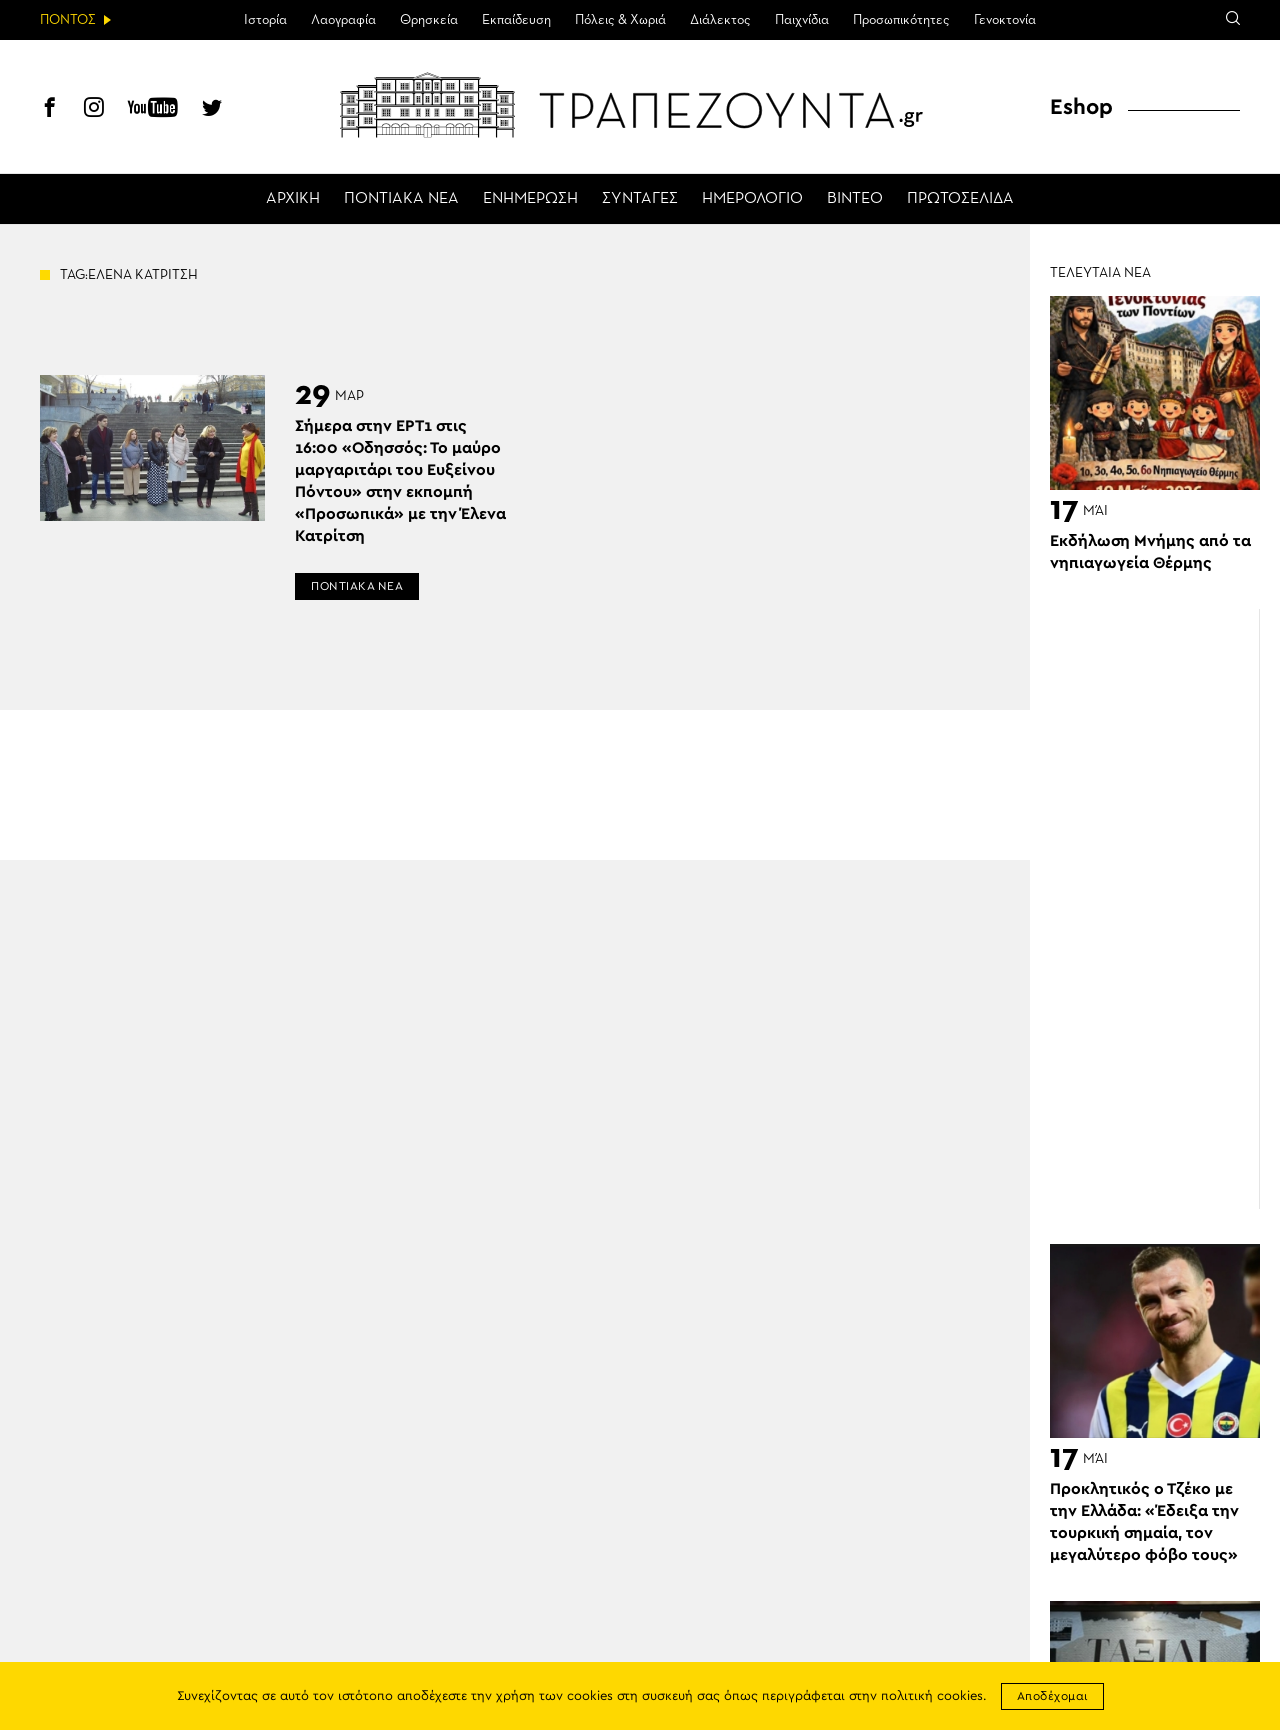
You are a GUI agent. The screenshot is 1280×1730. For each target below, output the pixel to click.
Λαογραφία (343, 20)
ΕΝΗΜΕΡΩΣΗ (530, 199)
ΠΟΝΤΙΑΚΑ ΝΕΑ (401, 199)
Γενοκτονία (1005, 20)
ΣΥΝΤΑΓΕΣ (640, 199)
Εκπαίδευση (516, 20)
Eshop (1081, 107)
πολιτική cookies (932, 1696)
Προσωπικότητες (901, 20)
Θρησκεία (429, 20)
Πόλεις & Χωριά (620, 20)
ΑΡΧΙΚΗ (293, 199)
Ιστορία (265, 20)
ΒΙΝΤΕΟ (855, 199)
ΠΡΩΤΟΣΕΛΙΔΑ (960, 199)
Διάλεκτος (720, 20)
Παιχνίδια (802, 20)
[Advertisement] (1165, 909)
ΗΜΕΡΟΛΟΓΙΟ (752, 199)
